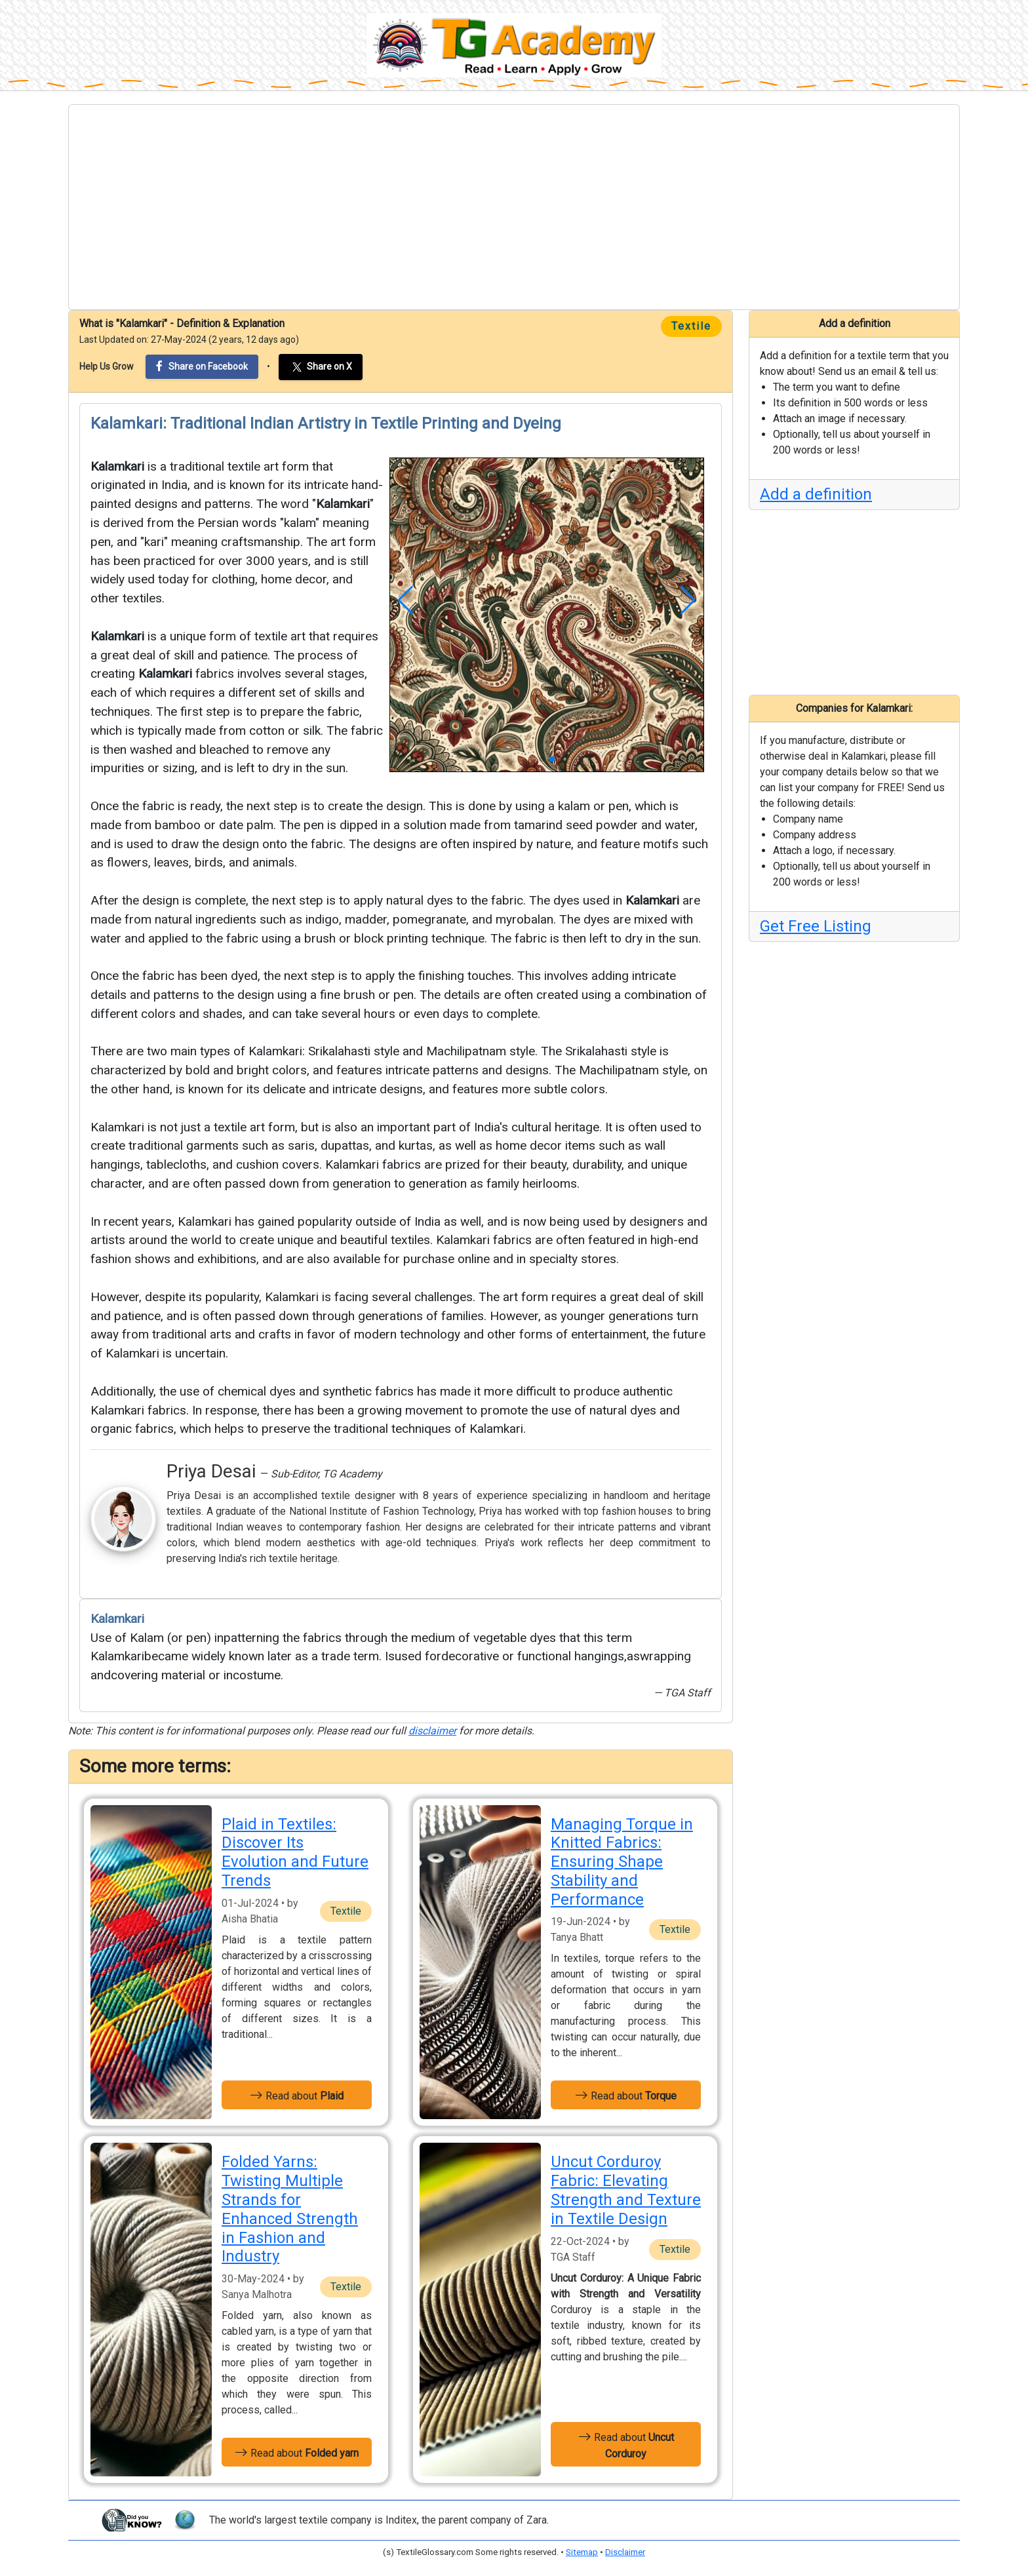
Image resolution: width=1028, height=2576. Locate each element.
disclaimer (432, 1731)
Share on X (320, 367)
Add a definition (816, 494)
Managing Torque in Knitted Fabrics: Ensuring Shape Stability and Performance (622, 1862)
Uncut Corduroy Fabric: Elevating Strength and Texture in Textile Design (626, 2190)
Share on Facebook (202, 366)
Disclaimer (625, 2552)
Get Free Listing (815, 926)
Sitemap (582, 2552)
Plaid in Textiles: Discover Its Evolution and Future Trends (295, 1852)
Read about (297, 2095)
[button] (405, 600)
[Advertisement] (514, 207)
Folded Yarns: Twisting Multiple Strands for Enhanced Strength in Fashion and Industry (290, 2209)
